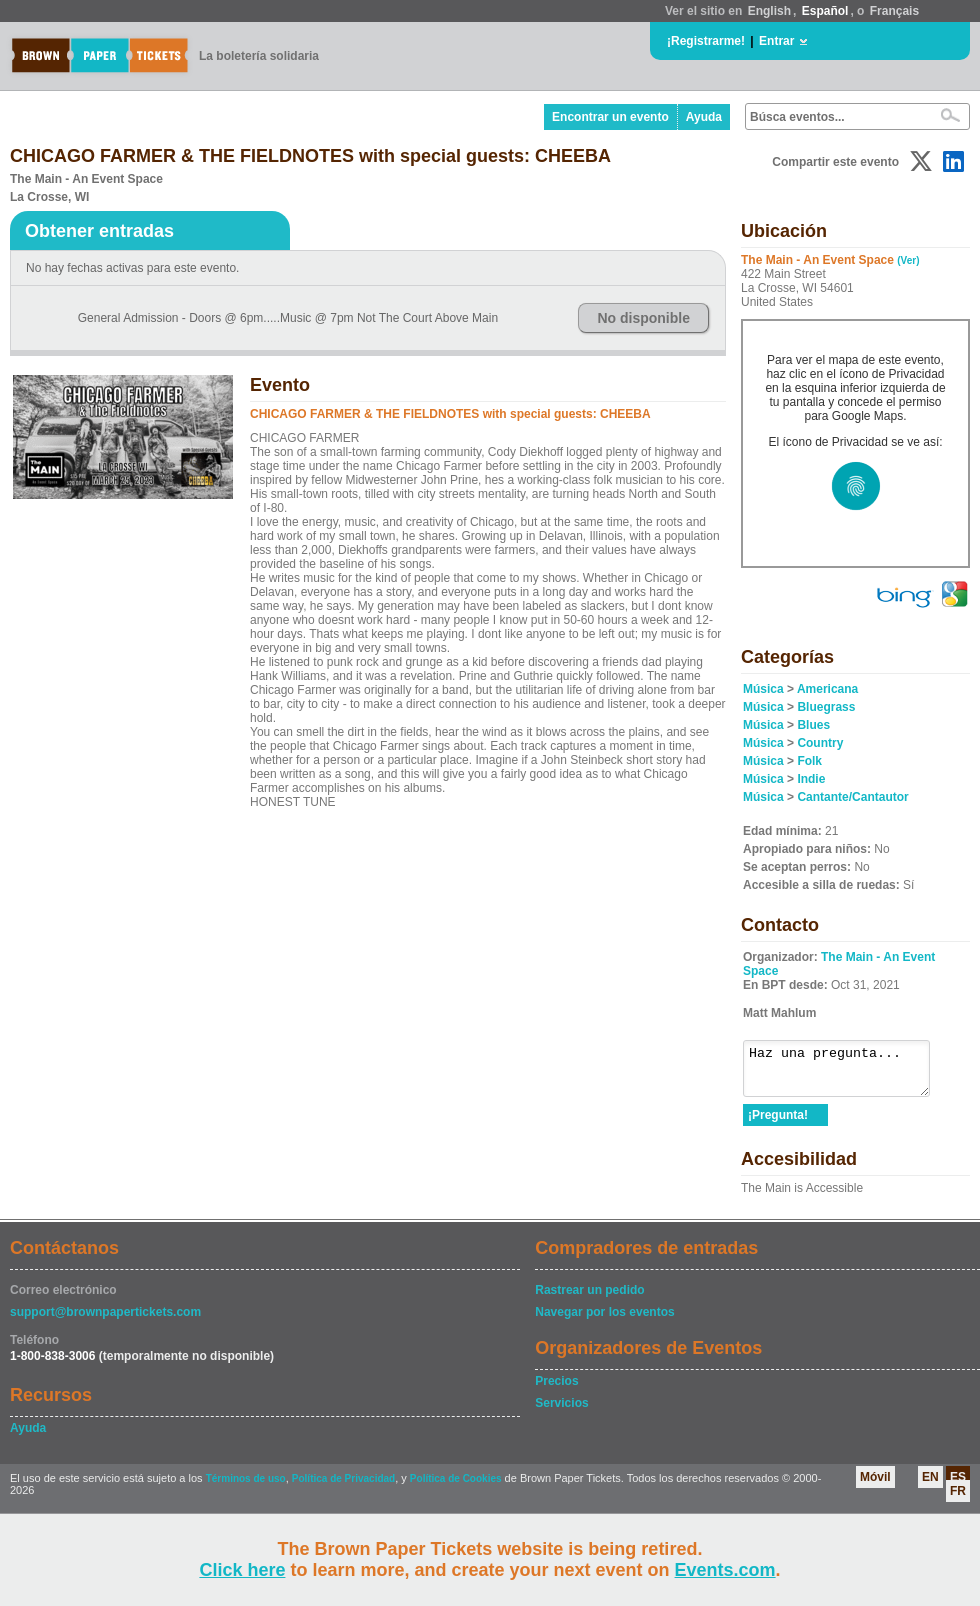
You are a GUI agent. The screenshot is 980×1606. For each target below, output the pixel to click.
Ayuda (704, 117)
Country (820, 743)
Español (825, 11)
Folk (809, 761)
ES (958, 1486)
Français (894, 11)
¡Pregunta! (778, 1124)
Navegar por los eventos (604, 1321)
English (769, 11)
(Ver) (908, 260)
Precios (556, 1390)
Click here (242, 1570)
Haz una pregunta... (846, 1073)
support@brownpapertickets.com (105, 1321)
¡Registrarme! (706, 41)
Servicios (561, 1412)
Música (763, 689)
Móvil (875, 1486)
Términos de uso (246, 1487)
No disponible (643, 318)
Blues (813, 725)
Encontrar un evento (610, 117)
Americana (827, 689)
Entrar (776, 41)
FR (958, 1500)
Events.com (725, 1570)
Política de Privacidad (343, 1487)
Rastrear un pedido (589, 1299)
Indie (811, 779)
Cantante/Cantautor (852, 797)
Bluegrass (826, 707)
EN (930, 1486)
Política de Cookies (456, 1487)
